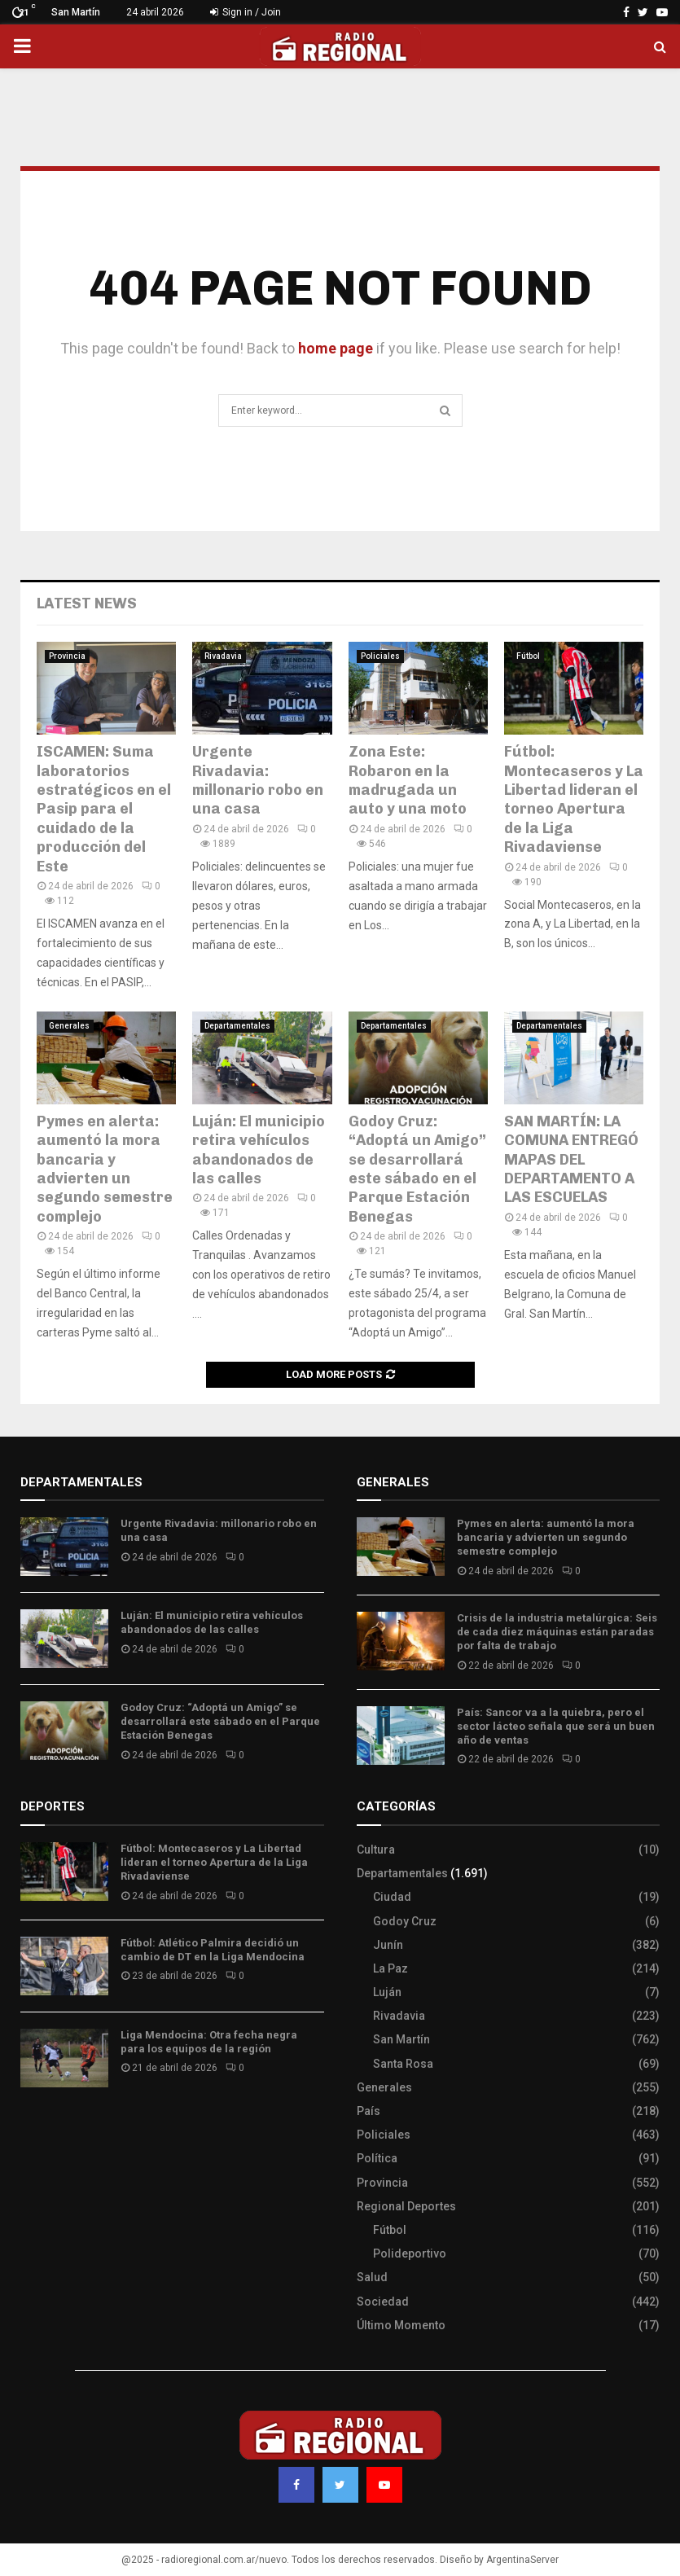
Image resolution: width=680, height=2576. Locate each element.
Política (377, 2158)
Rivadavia (223, 656)
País (368, 2110)
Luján (387, 1992)
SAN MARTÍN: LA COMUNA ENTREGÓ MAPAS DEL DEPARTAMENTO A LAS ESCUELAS (571, 1159)
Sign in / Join (245, 12)
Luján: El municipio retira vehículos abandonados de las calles (258, 1149)
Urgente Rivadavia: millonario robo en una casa (257, 780)
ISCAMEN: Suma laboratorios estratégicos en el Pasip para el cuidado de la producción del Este (104, 809)
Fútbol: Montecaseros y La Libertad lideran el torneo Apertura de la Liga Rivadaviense (573, 799)
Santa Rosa (403, 2063)
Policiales (380, 656)
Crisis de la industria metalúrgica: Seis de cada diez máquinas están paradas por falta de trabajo (557, 1632)
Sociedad (383, 2301)
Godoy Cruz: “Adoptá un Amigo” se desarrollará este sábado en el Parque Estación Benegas (417, 1169)
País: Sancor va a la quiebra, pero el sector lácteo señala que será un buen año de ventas (556, 1726)
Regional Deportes (406, 2206)
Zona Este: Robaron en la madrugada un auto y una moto (408, 780)
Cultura (376, 1849)
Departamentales (237, 1025)
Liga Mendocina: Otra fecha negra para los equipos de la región (209, 2042)
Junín (388, 1944)
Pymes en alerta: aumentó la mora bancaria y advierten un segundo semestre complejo (105, 1169)
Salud (372, 2277)
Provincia (67, 656)
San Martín (401, 2039)
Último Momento (401, 2325)
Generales (69, 1025)
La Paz (390, 1968)
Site (53, 2128)
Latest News (87, 603)
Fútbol (528, 656)
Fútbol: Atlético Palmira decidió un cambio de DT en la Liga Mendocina (213, 1950)
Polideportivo (409, 2253)
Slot (31, 2128)
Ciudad (392, 1896)
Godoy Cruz (405, 1921)
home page (335, 348)
